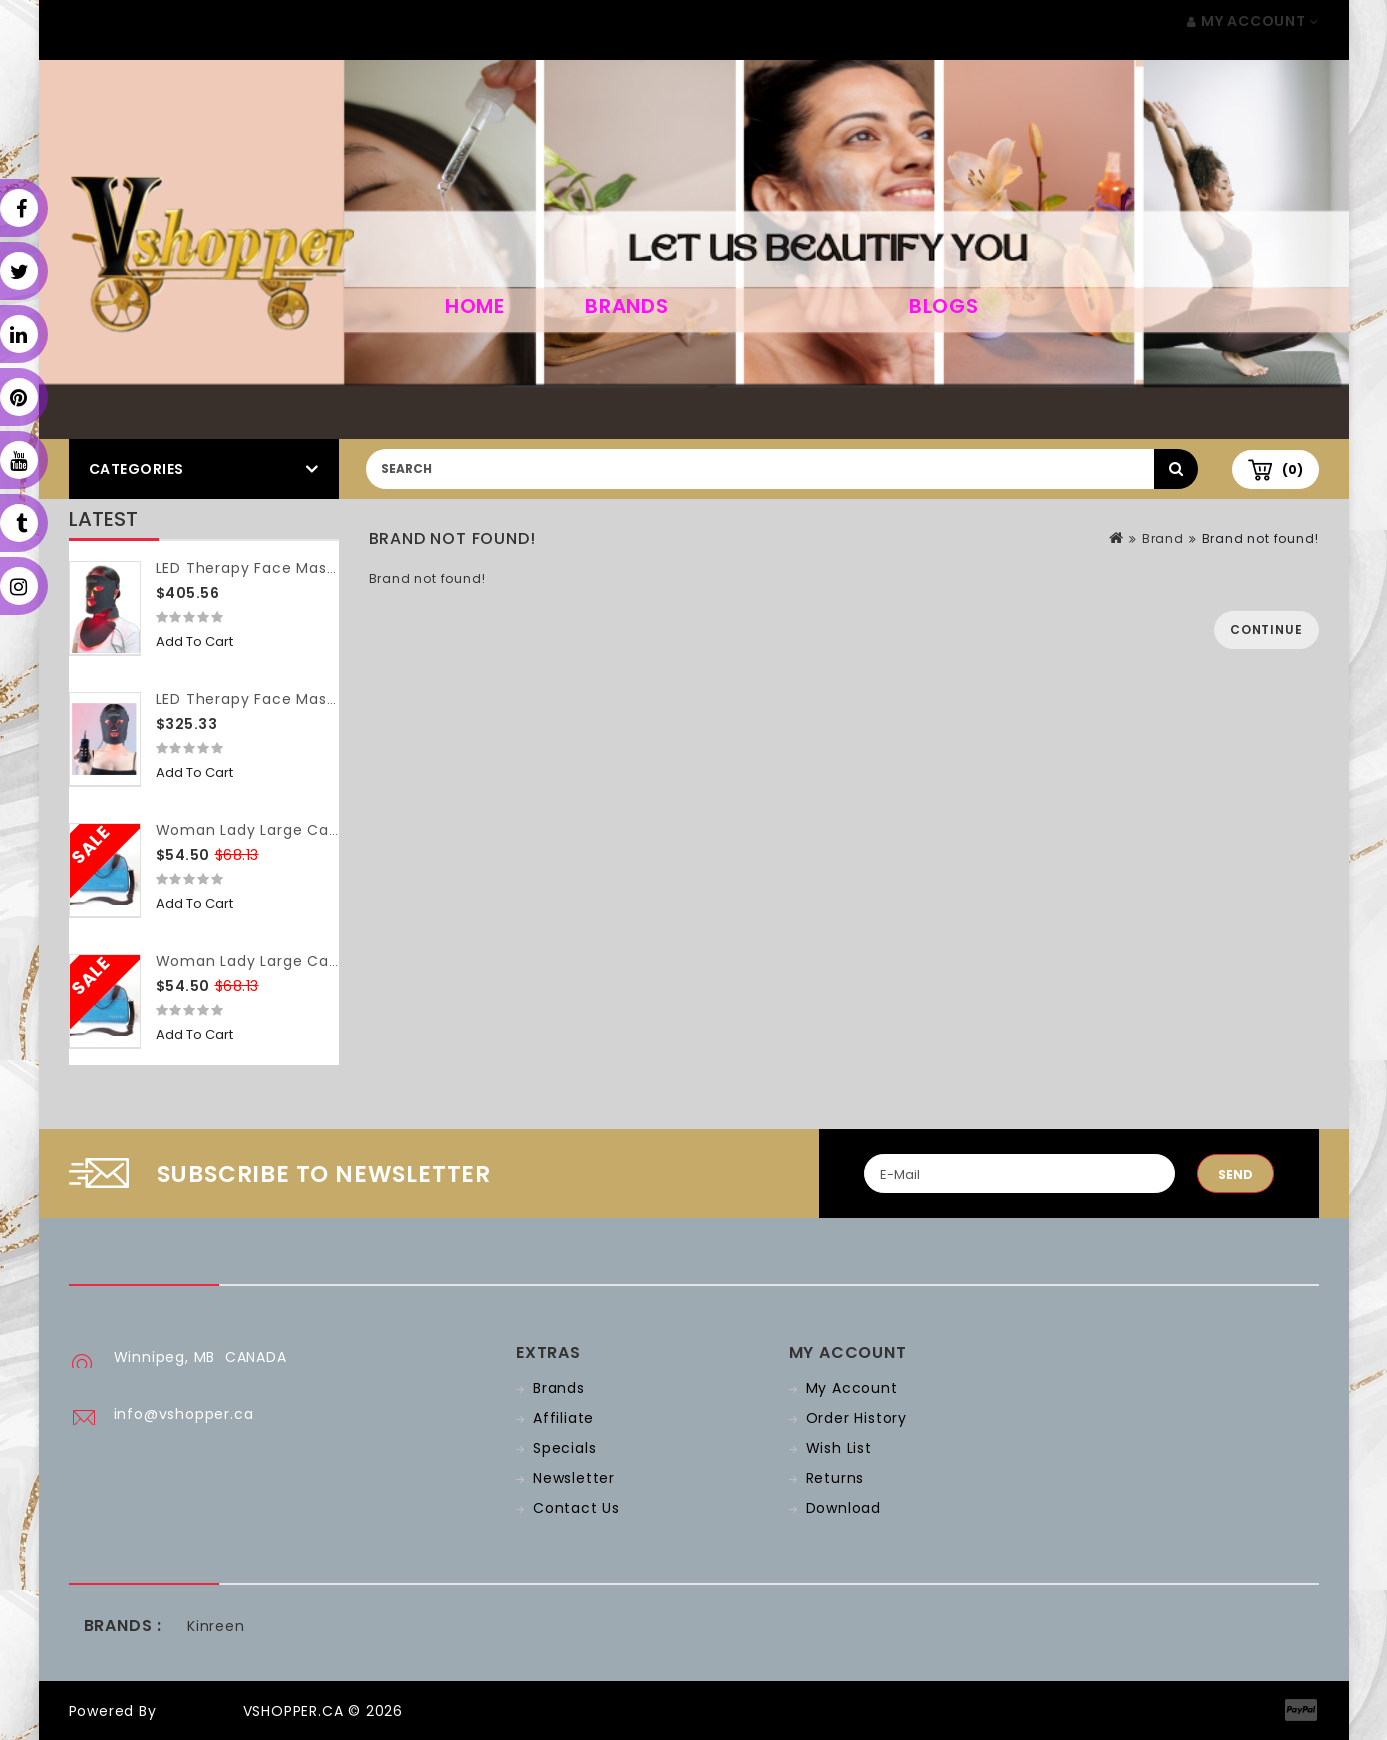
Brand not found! (1260, 538)
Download (843, 1508)
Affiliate (563, 1418)
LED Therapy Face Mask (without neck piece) (330, 699)
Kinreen (216, 1626)
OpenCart (199, 1711)
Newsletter (574, 1478)
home (475, 306)
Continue (1266, 629)
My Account (852, 1388)
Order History (856, 1418)
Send (1235, 1174)
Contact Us (576, 1508)
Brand (1163, 538)
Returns (835, 1478)
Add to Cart (194, 641)
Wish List (839, 1448)
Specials (564, 1448)
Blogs (944, 306)
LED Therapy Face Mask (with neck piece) (316, 568)
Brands (627, 306)
